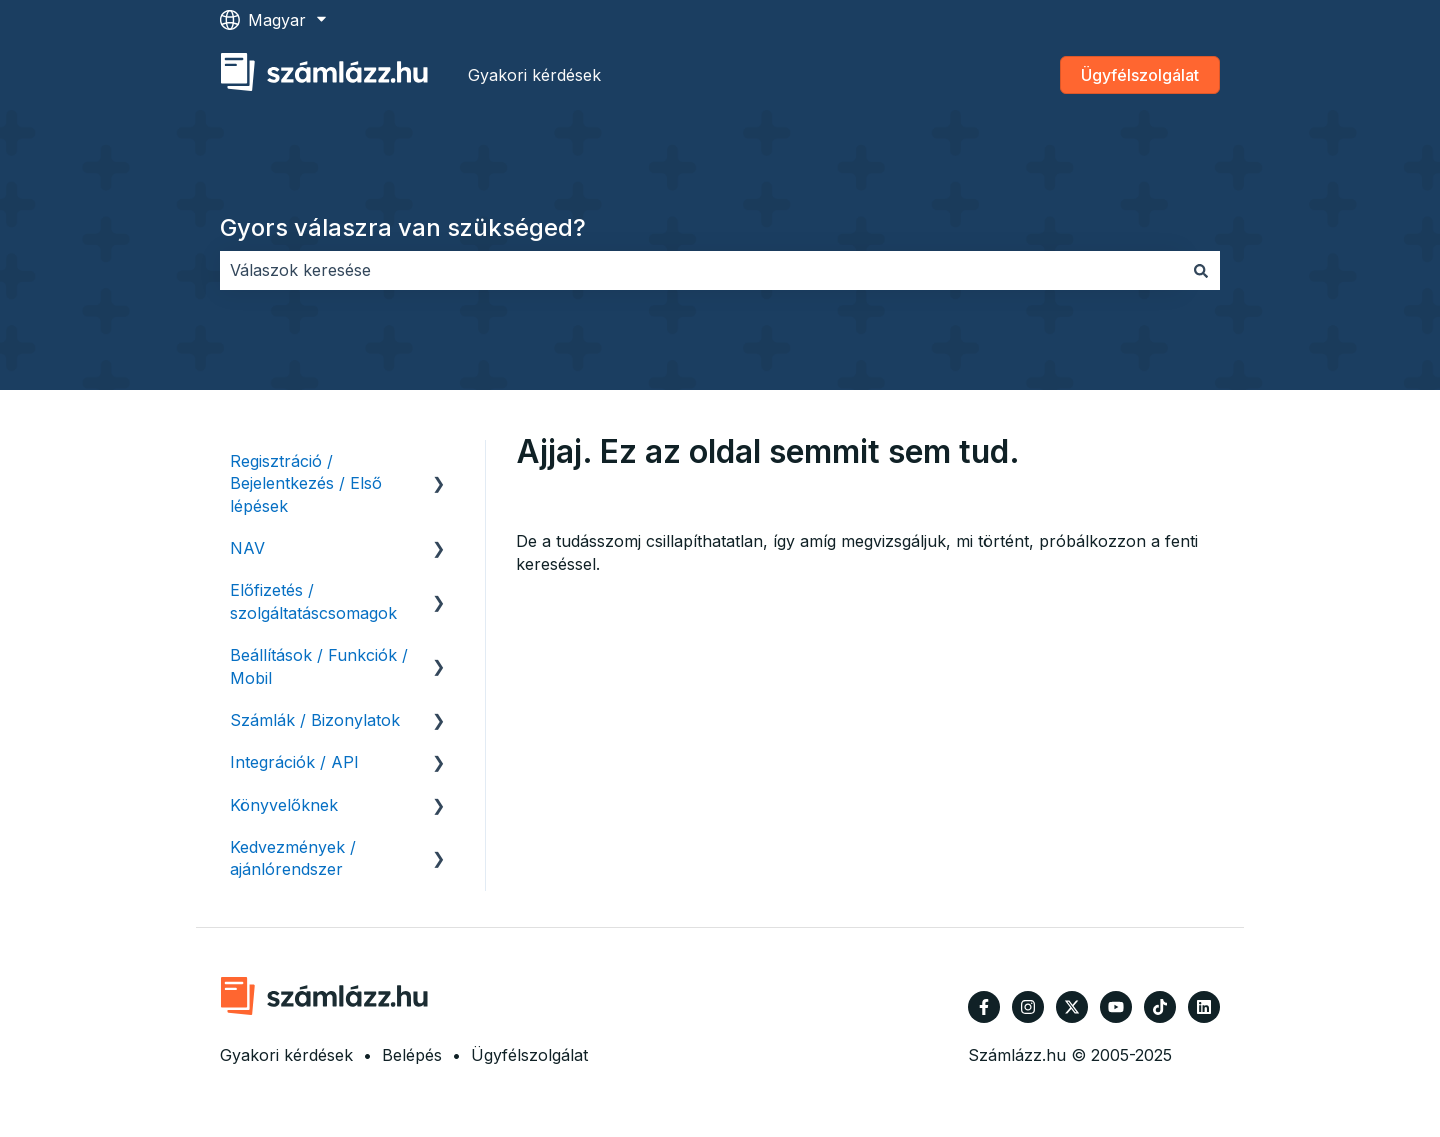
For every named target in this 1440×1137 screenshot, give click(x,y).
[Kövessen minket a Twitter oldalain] (1072, 1007)
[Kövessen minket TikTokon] (1160, 1007)
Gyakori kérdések (534, 75)
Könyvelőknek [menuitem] (284, 805)
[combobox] (701, 270)
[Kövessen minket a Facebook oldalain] (984, 1007)
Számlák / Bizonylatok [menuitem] (315, 720)
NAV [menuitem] (247, 548)
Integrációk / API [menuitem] (294, 762)
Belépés (412, 1055)
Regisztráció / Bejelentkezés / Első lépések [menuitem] (306, 483)
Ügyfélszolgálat (1140, 75)
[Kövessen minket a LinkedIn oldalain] (1204, 1007)
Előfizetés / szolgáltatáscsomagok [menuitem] (313, 601)
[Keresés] (1201, 270)
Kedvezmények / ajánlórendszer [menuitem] (293, 858)
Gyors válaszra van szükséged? (403, 227)
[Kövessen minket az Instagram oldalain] (1028, 1007)
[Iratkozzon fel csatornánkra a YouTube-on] (1116, 1007)
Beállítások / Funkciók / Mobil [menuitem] (319, 666)
